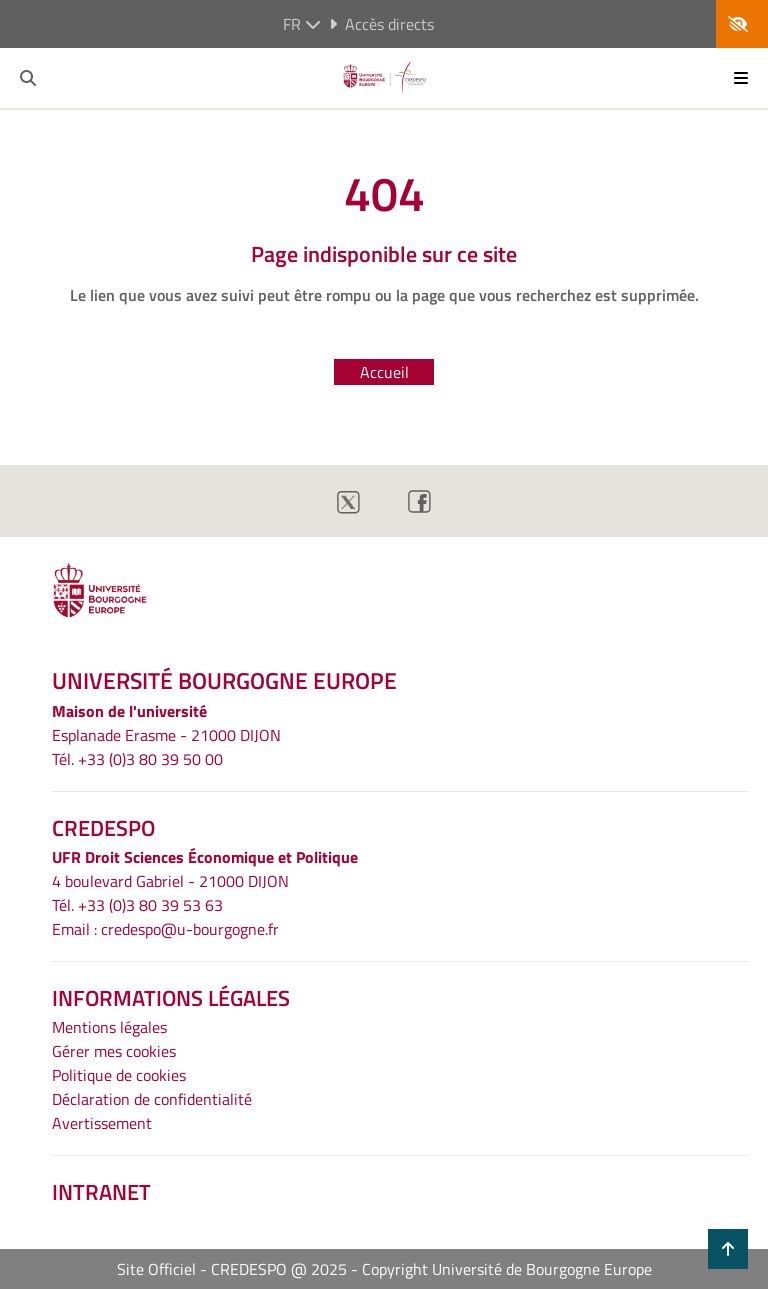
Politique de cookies (119, 1075)
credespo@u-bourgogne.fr (190, 929)
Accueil (384, 372)
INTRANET (101, 1192)
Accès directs (381, 24)
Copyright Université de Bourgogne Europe (507, 1269)
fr (302, 24)
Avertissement (102, 1123)
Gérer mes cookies (114, 1051)
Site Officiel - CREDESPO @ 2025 (232, 1269)
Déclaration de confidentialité (152, 1099)
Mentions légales (109, 1027)
